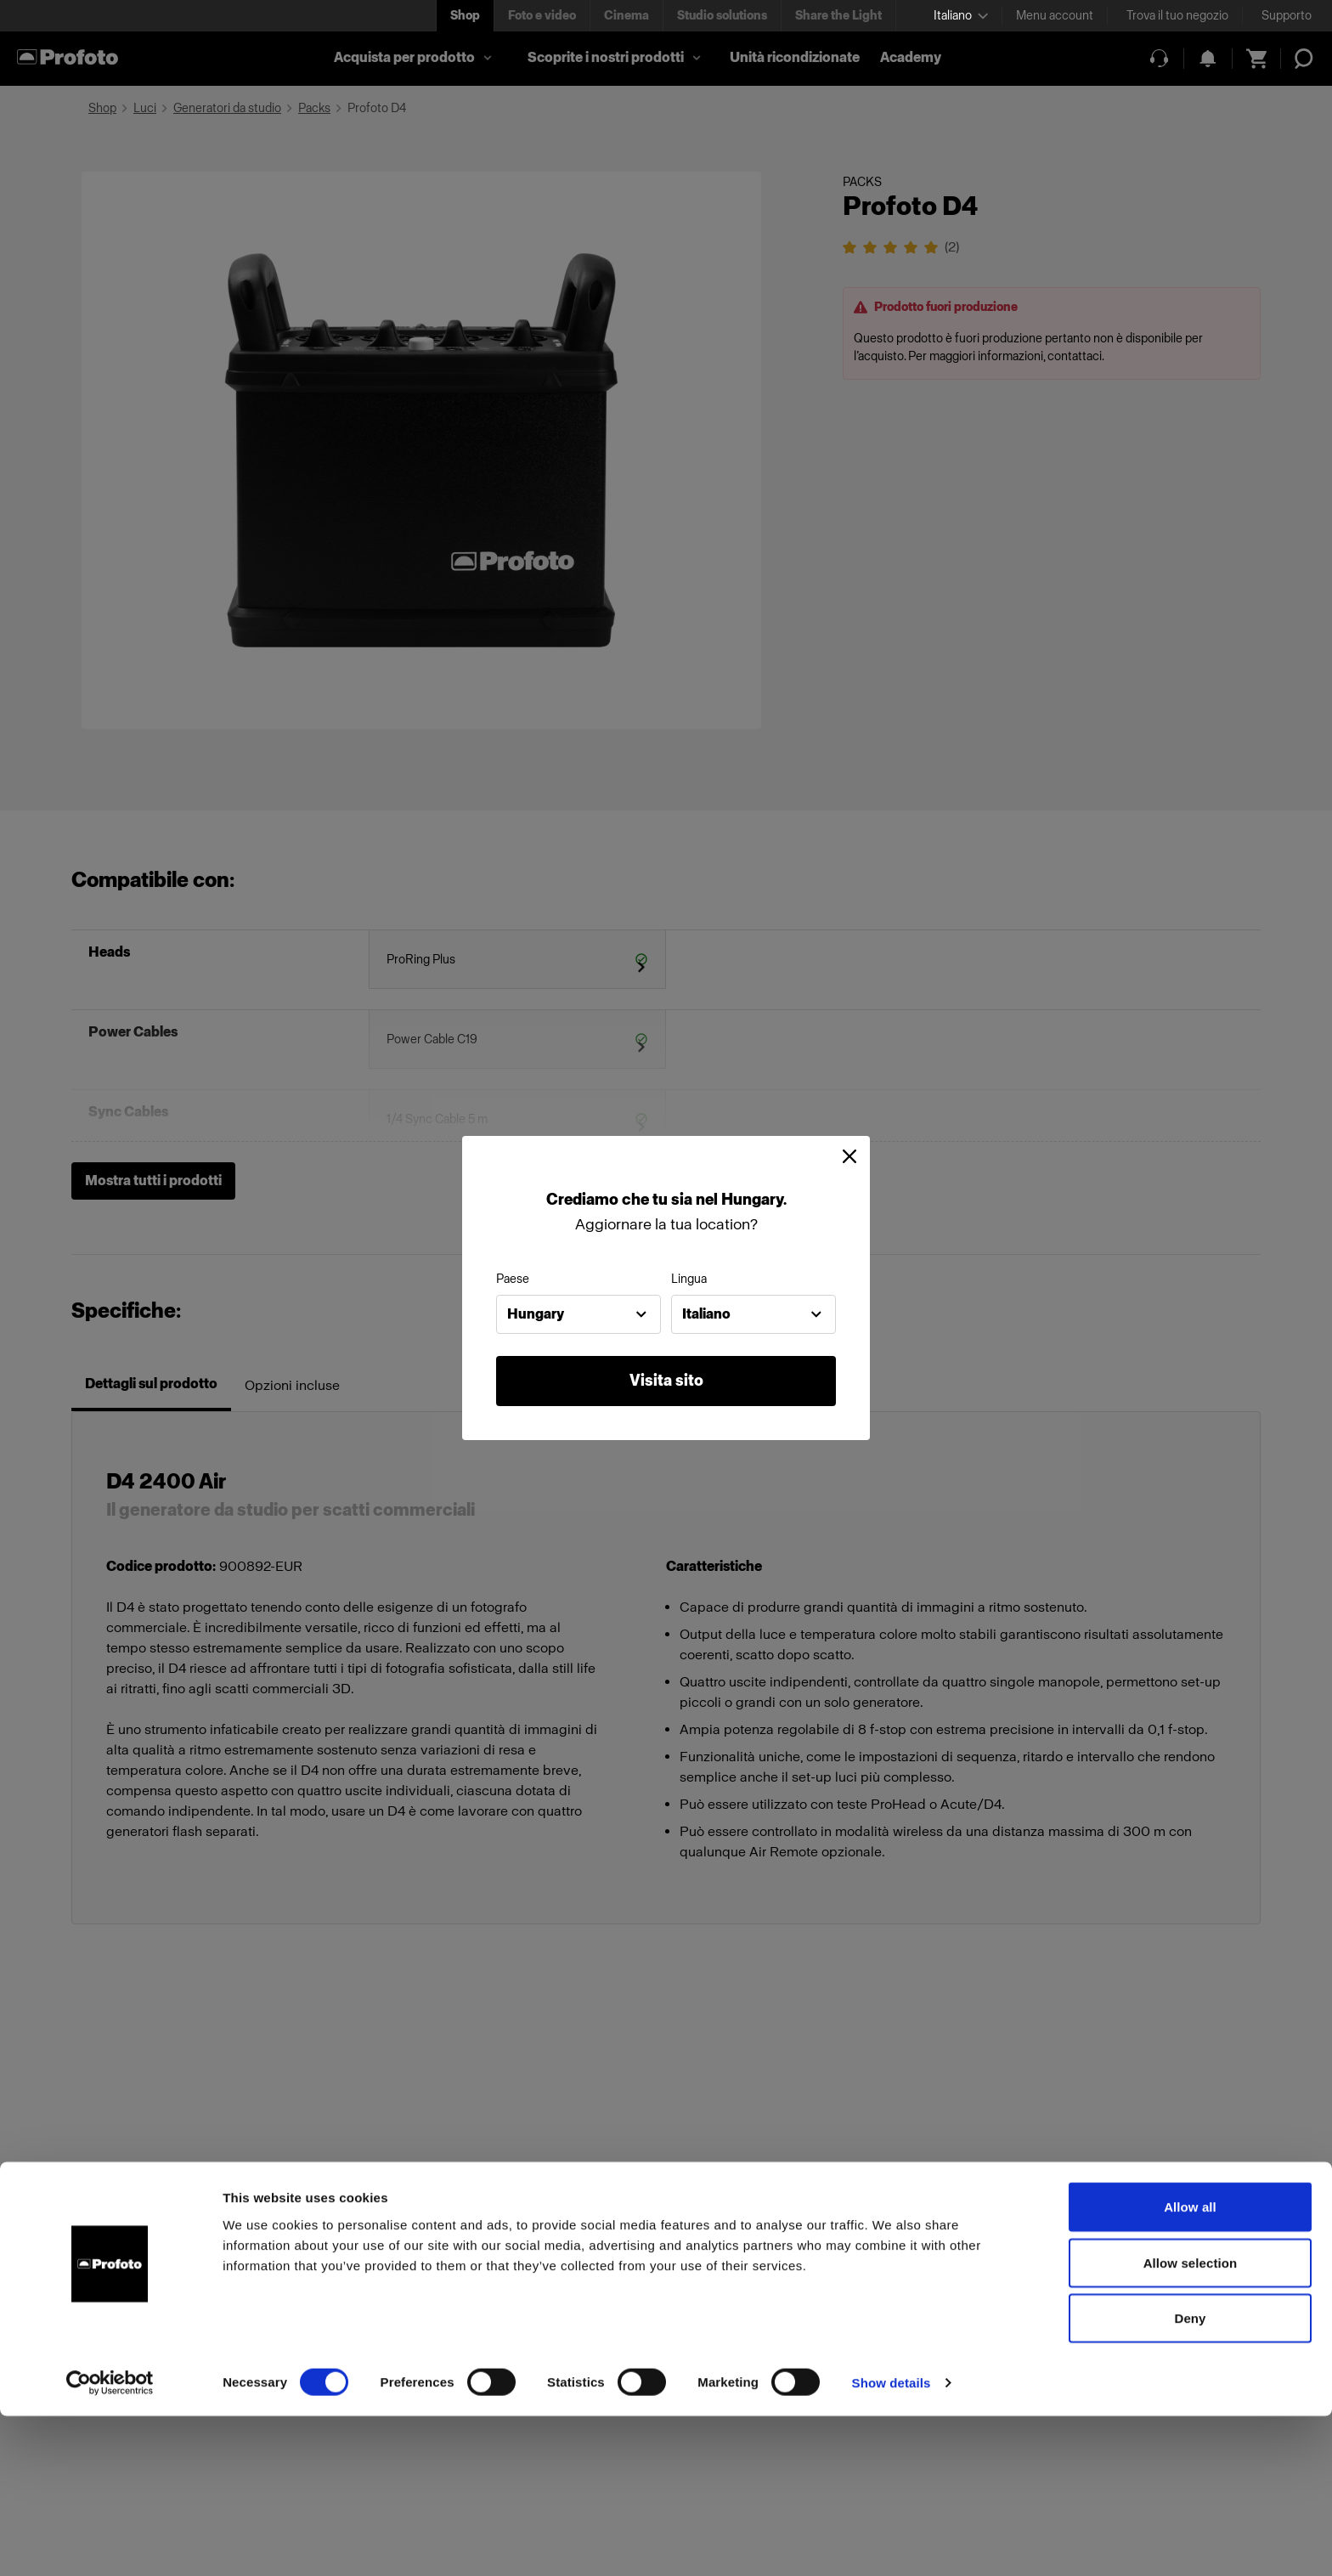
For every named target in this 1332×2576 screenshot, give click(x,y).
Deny (1189, 2478)
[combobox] (578, 1314)
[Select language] (961, 16)
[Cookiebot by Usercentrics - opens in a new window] (110, 2543)
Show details (891, 2542)
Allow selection (1190, 2422)
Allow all (1190, 2366)
